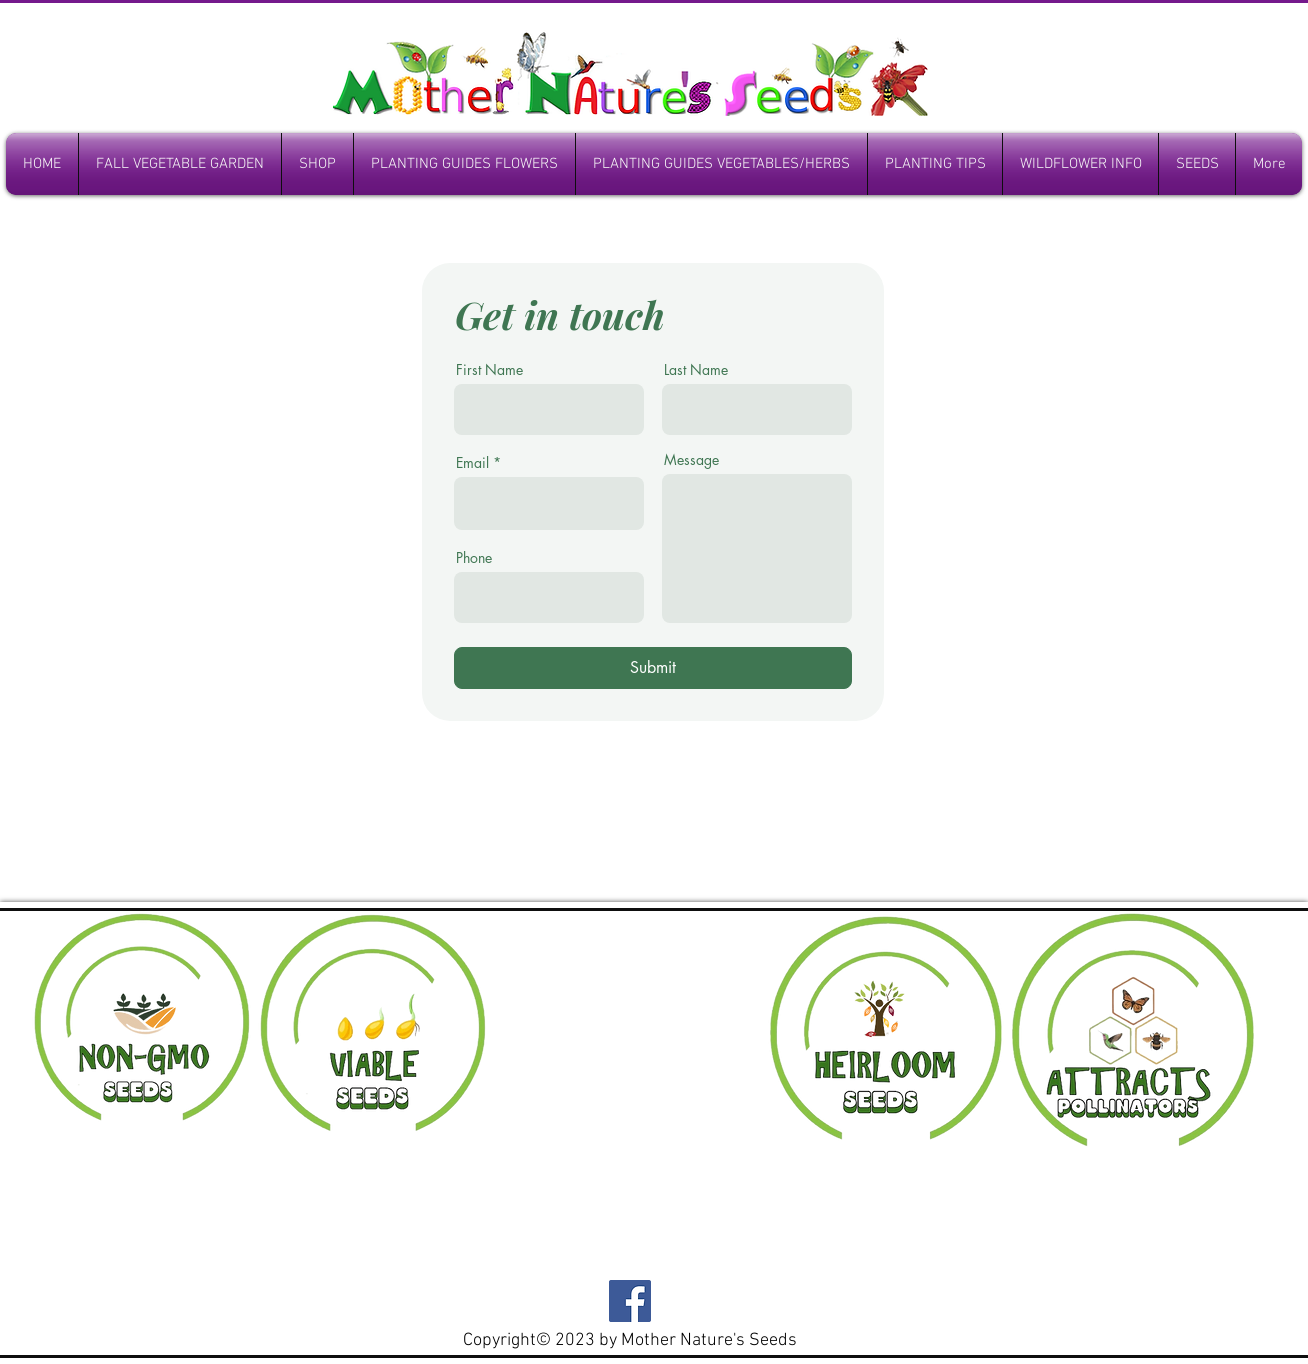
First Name (489, 370)
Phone (474, 558)
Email (472, 463)
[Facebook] (630, 1301)
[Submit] (653, 668)
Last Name (696, 370)
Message (691, 460)
